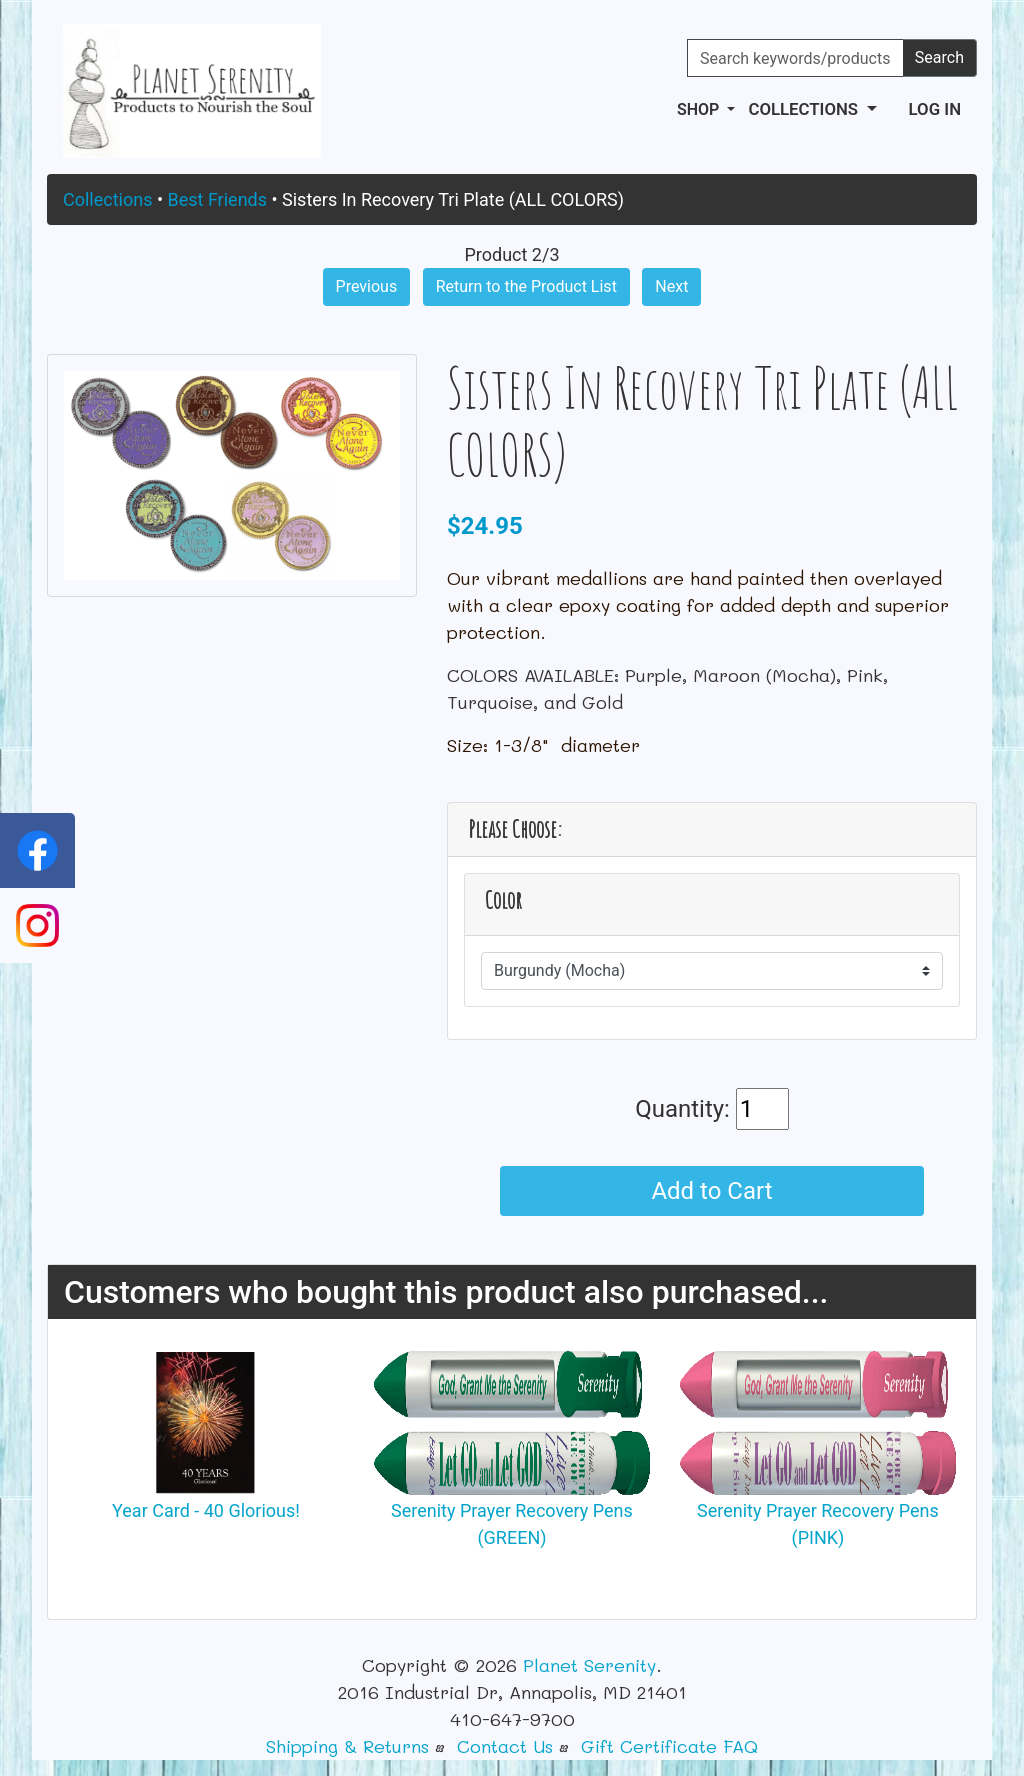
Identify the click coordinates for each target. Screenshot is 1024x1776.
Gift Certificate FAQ (669, 1746)
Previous (367, 286)
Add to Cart (711, 1191)
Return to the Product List (526, 286)
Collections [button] (805, 109)
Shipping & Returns (347, 1746)
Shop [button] (700, 109)
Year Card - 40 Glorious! (206, 1510)
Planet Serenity (589, 1665)
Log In (935, 109)
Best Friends (217, 199)
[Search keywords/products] (795, 58)
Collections (107, 199)
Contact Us (505, 1746)
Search (939, 57)
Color (503, 900)
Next (671, 286)
